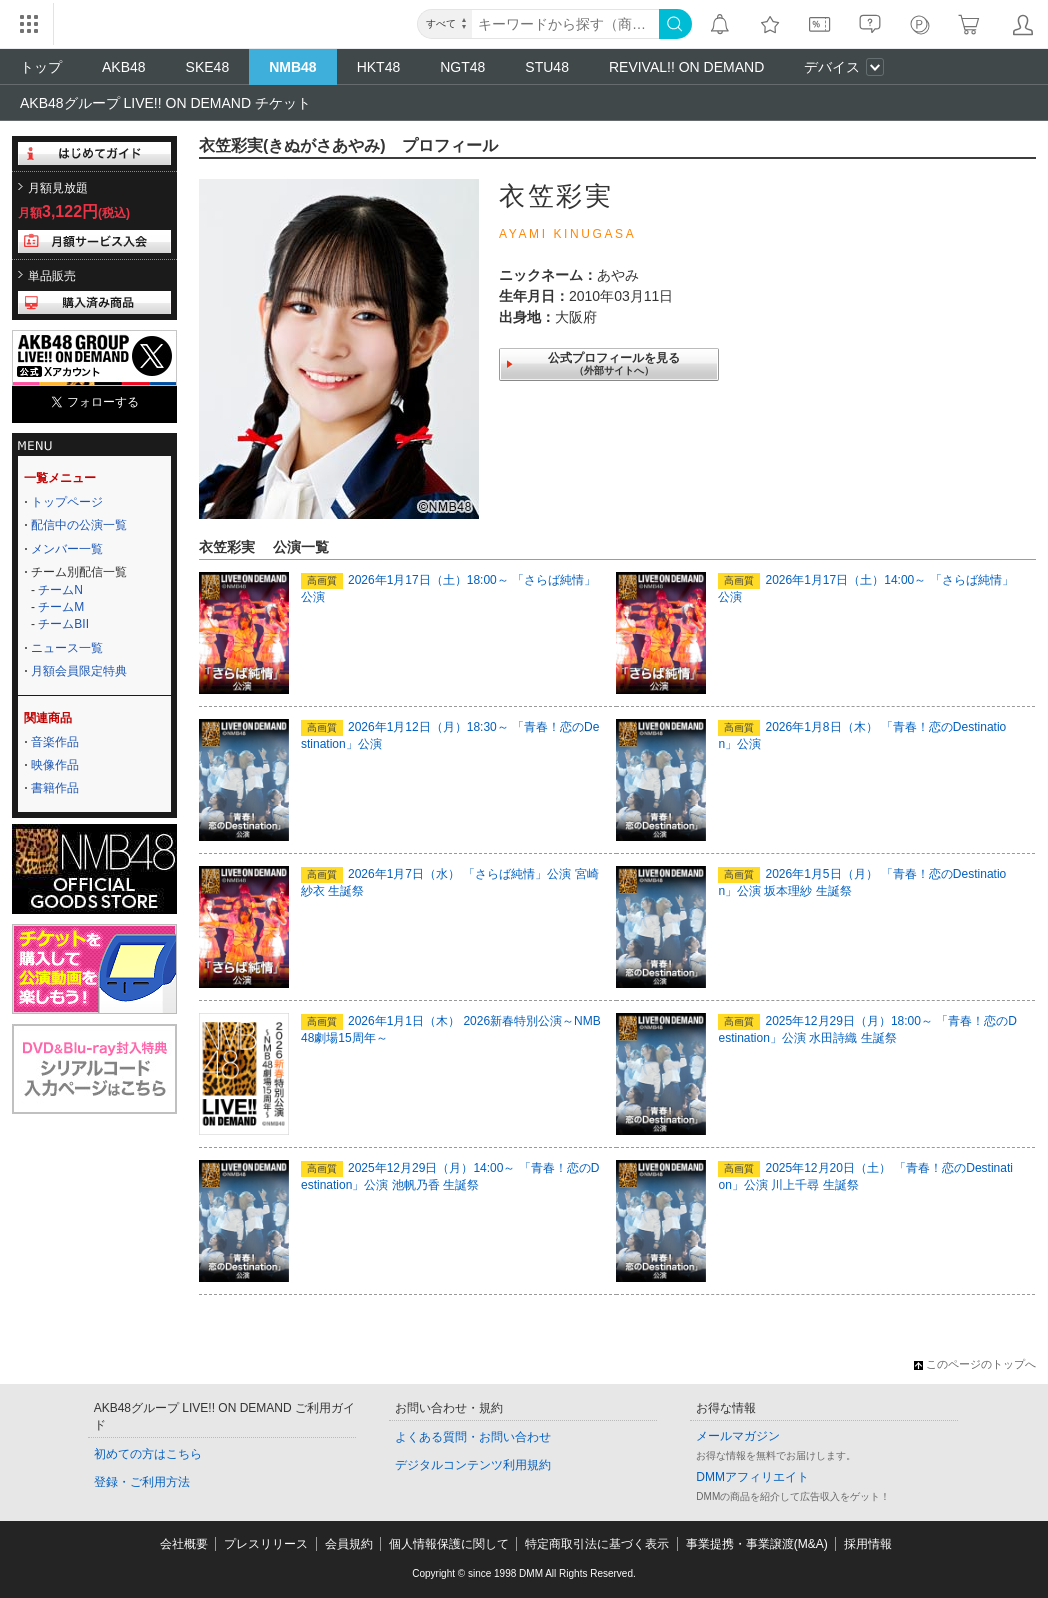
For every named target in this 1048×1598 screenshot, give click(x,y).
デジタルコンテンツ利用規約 (473, 1465)
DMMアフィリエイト (752, 1477)
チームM (61, 607)
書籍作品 (55, 788)
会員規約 (349, 1544)
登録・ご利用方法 (142, 1482)
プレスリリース (266, 1544)
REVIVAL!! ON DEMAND (686, 67)
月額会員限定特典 (79, 671)
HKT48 (379, 67)
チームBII (63, 624)
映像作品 (55, 765)
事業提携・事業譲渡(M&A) (757, 1544)
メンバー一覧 (67, 549)
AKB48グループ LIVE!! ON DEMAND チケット (165, 103)
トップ (41, 67)
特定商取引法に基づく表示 (597, 1544)
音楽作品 (55, 742)
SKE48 (208, 67)
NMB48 (292, 67)
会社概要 (184, 1544)
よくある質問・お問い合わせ (473, 1437)
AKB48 (124, 67)
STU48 (547, 67)
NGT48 (462, 67)
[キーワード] (565, 24)
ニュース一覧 (67, 648)
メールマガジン (738, 1436)
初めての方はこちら (148, 1454)
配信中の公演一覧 (79, 525)
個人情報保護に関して (449, 1544)
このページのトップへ (975, 1364)
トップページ (67, 502)
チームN (60, 590)
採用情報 (868, 1544)
